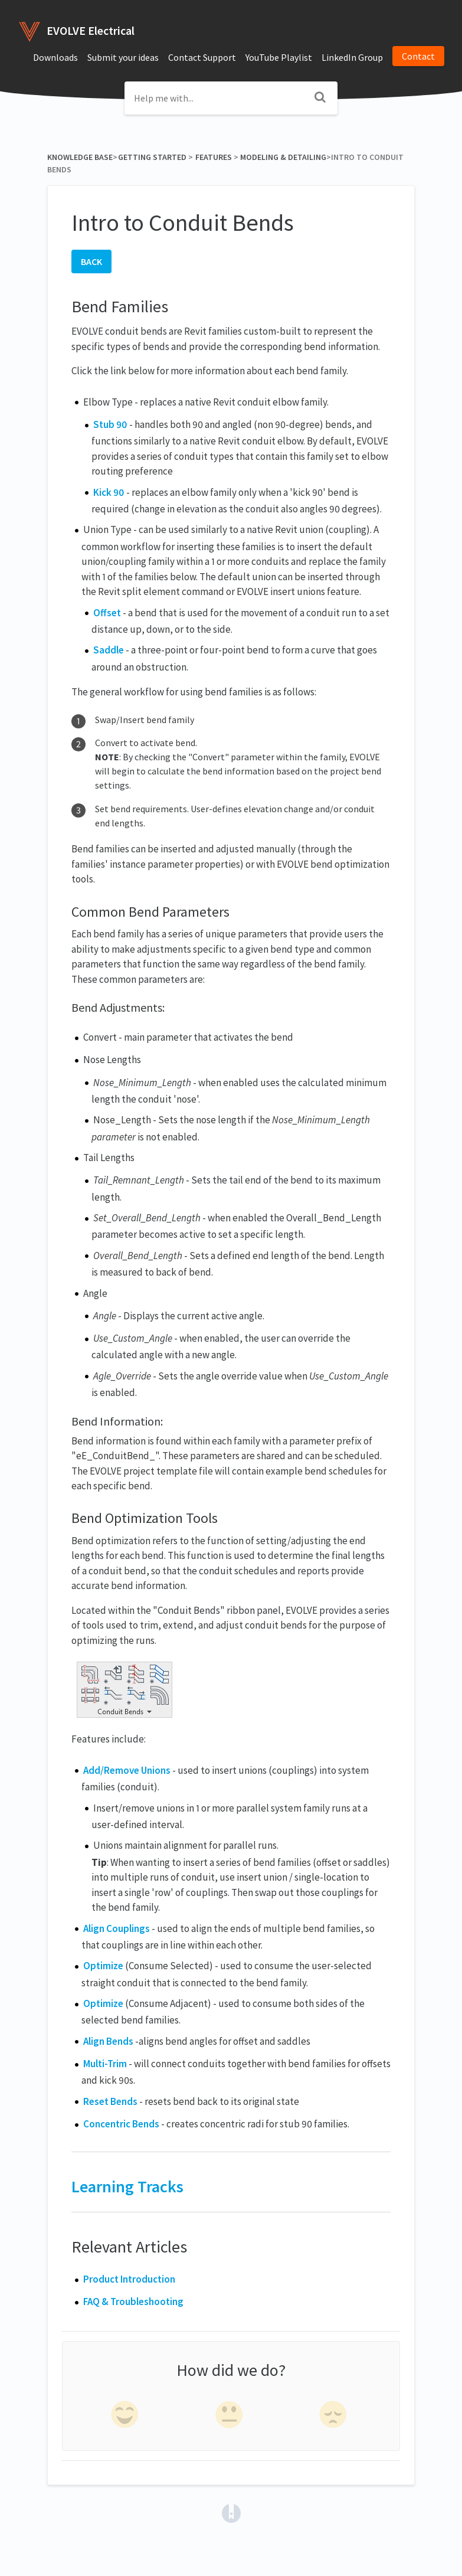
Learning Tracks (127, 2186)
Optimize (103, 1965)
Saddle (108, 649)
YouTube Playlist (278, 57)
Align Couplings (116, 1928)
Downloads (55, 57)
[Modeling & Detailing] (283, 157)
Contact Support (202, 57)
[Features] (213, 157)
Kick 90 (108, 492)
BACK (91, 261)
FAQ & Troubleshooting (133, 2301)
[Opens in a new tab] (231, 2512)
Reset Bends (110, 2101)
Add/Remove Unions (127, 1770)
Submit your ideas (123, 57)
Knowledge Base (80, 157)
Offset (107, 612)
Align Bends (108, 2041)
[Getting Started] (151, 157)
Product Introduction (129, 2279)
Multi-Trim (105, 2063)
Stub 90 (110, 424)
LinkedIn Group (352, 57)
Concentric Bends (121, 2123)
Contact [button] (418, 56)
